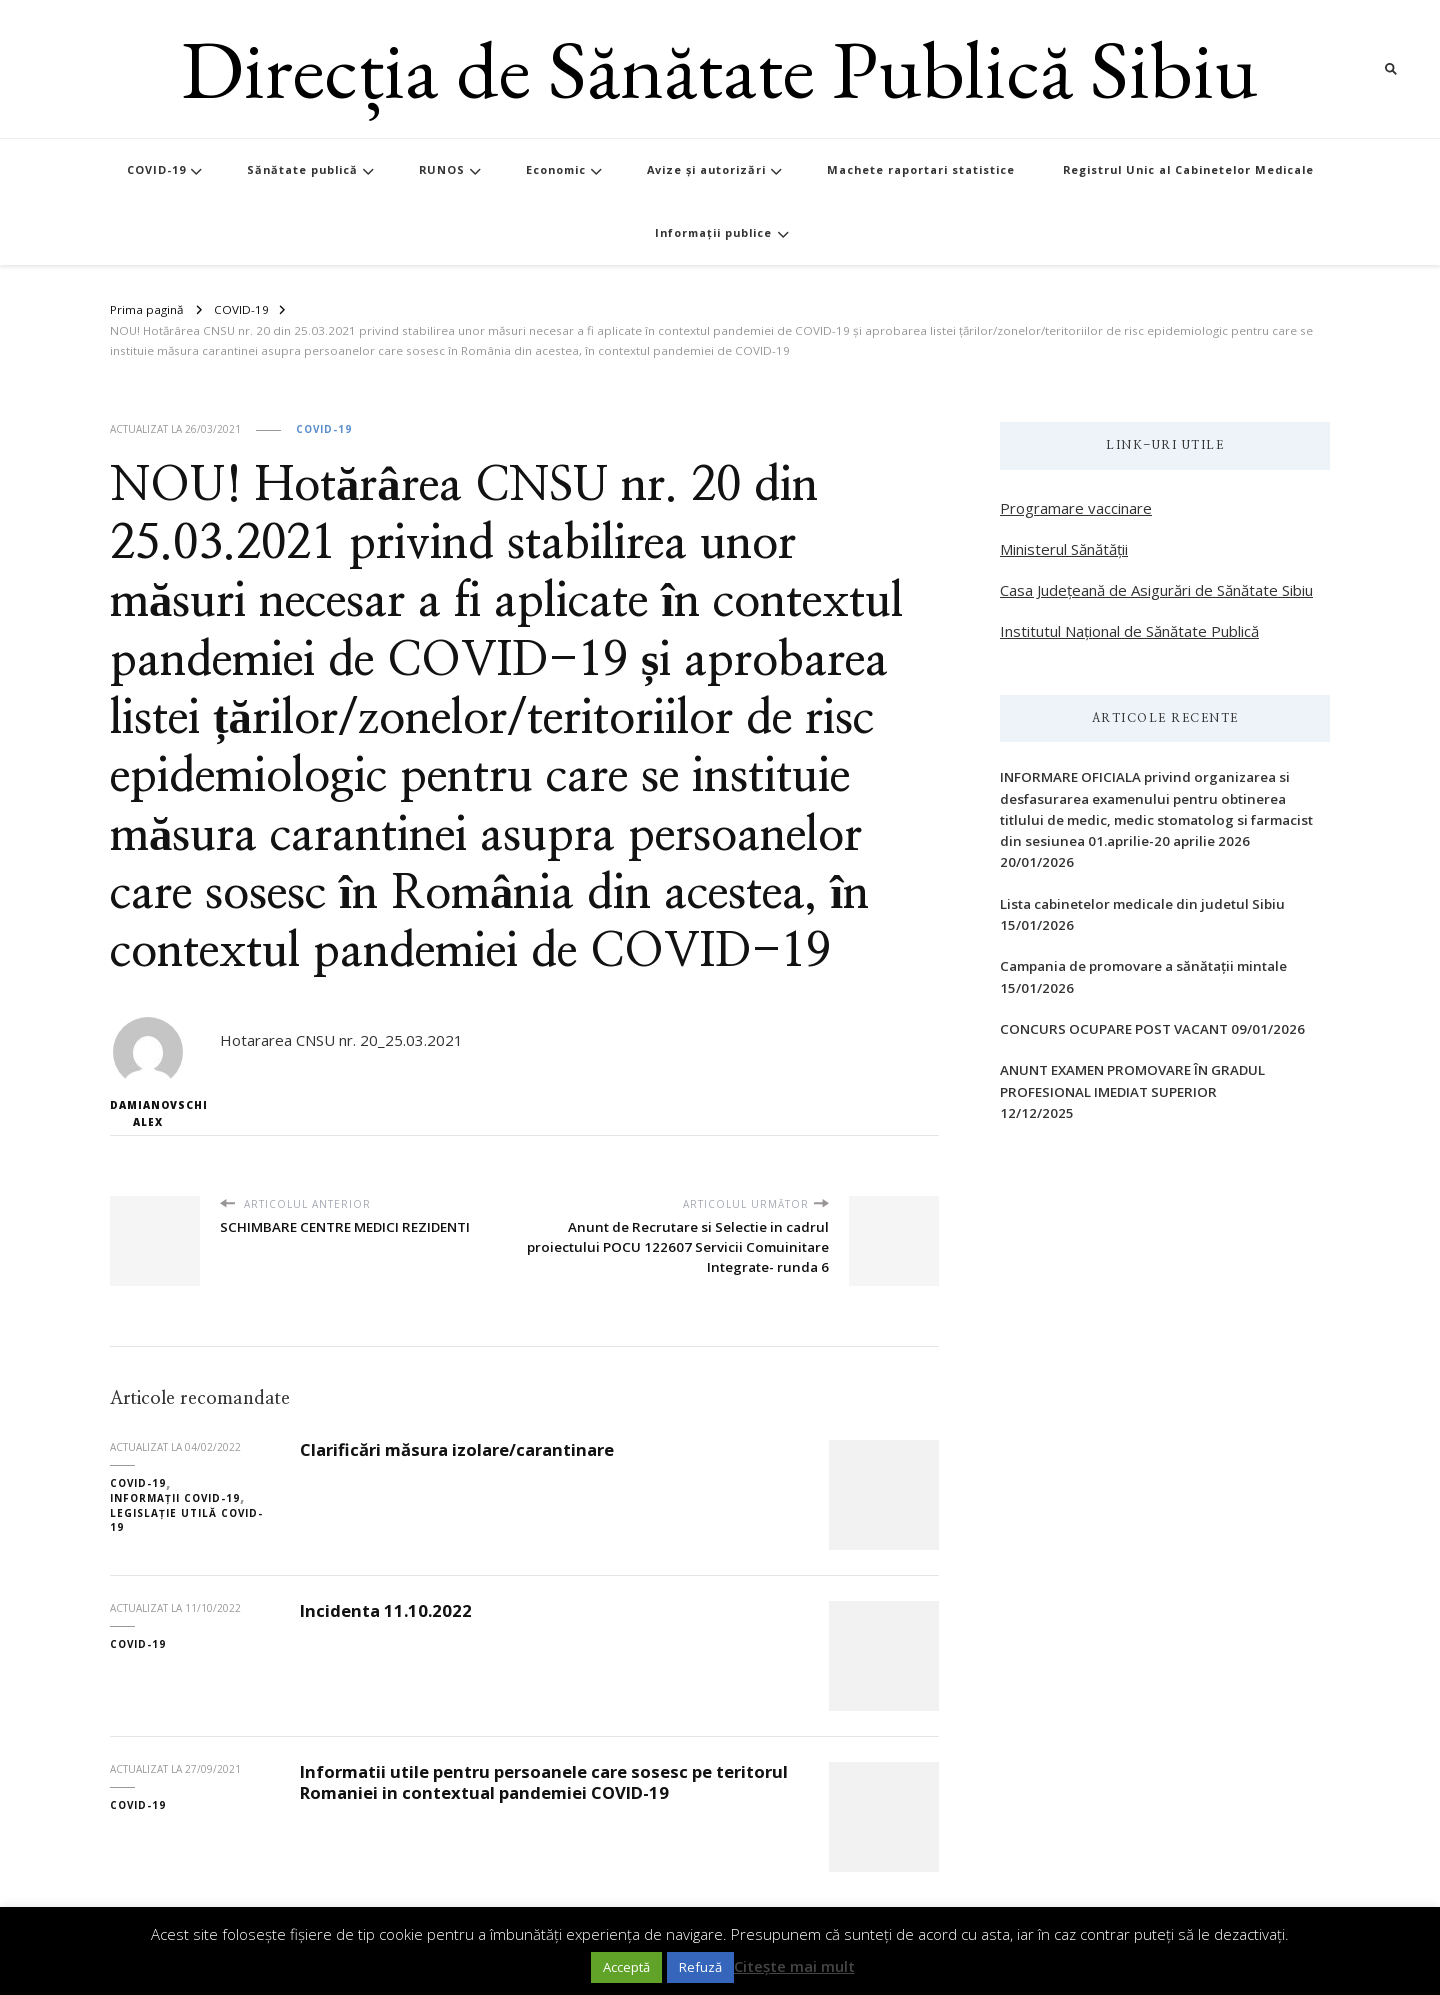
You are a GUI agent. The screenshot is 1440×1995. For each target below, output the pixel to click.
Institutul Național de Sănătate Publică (1129, 631)
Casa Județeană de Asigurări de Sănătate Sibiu (1156, 590)
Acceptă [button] (626, 1967)
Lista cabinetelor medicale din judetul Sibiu (1142, 904)
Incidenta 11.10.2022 (386, 1610)
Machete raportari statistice (921, 169)
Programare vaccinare (1076, 508)
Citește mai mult (794, 1966)
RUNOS (442, 169)
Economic (556, 169)
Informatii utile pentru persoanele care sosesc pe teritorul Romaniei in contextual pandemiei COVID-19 (544, 1782)
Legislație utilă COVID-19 (186, 1520)
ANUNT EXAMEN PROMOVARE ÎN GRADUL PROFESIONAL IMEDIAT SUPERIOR (1132, 1080)
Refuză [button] (700, 1967)
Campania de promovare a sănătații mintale (1143, 966)
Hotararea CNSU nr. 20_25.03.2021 (341, 1040)
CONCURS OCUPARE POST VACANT (1114, 1029)
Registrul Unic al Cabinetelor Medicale (1188, 169)
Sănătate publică (302, 169)
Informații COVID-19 (175, 1498)
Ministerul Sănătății (1064, 549)
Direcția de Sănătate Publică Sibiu (719, 68)
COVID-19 (156, 169)
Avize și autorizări (706, 169)
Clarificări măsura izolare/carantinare (457, 1449)
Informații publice (713, 232)
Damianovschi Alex (147, 1073)
